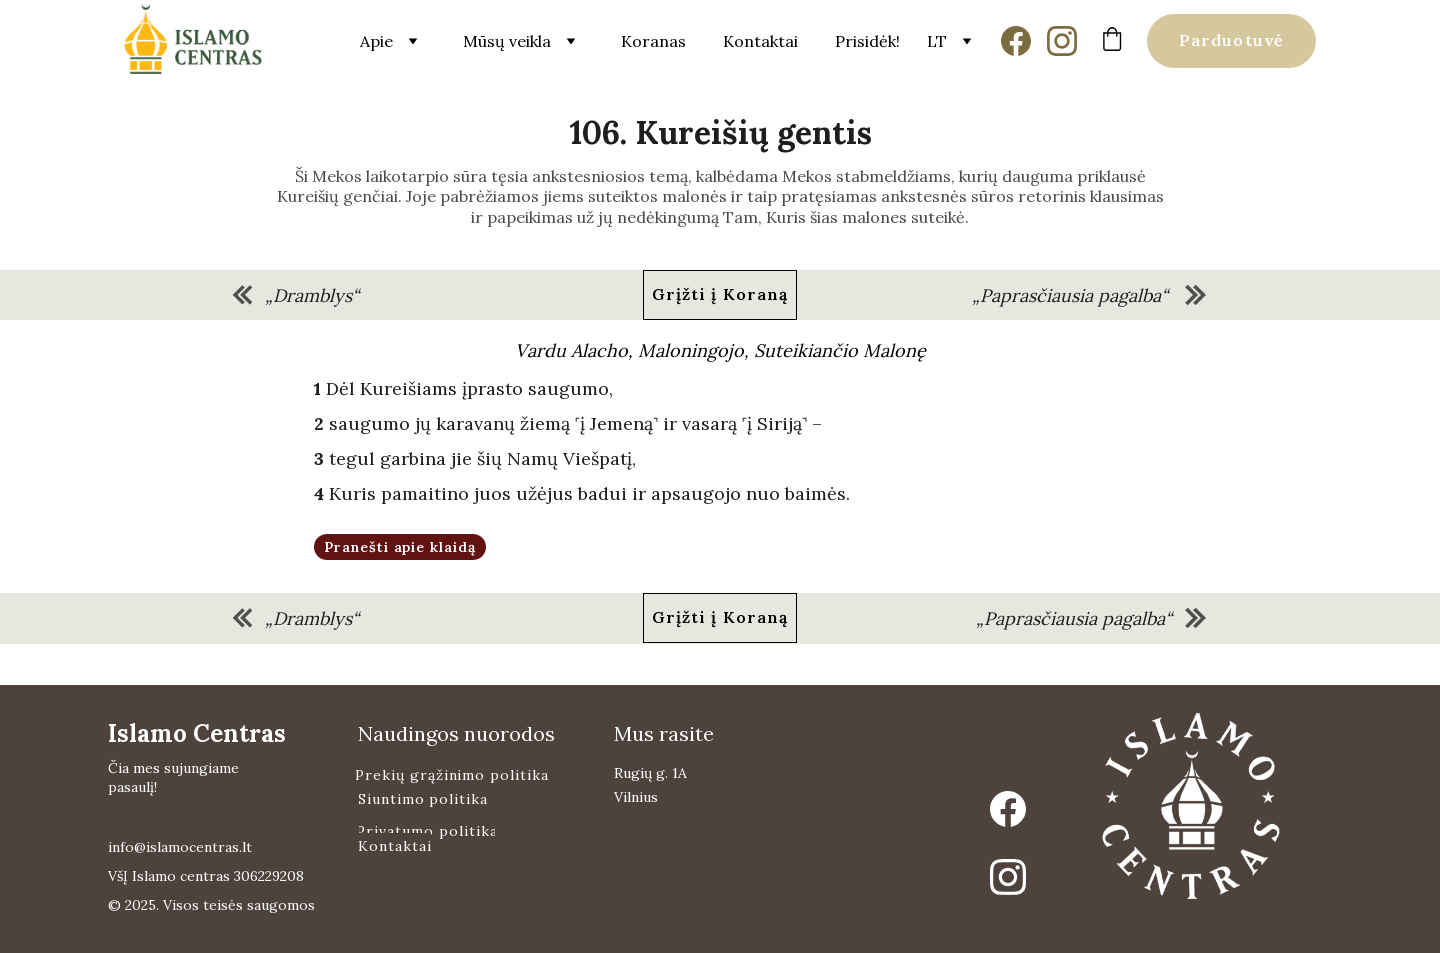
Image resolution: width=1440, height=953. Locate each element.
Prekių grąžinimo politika (452, 775)
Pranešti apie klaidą (400, 547)
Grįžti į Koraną (720, 294)
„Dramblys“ (312, 295)
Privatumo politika (427, 831)
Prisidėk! (867, 41)
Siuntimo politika (423, 799)
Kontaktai (760, 41)
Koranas (653, 41)
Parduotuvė (1231, 40)
